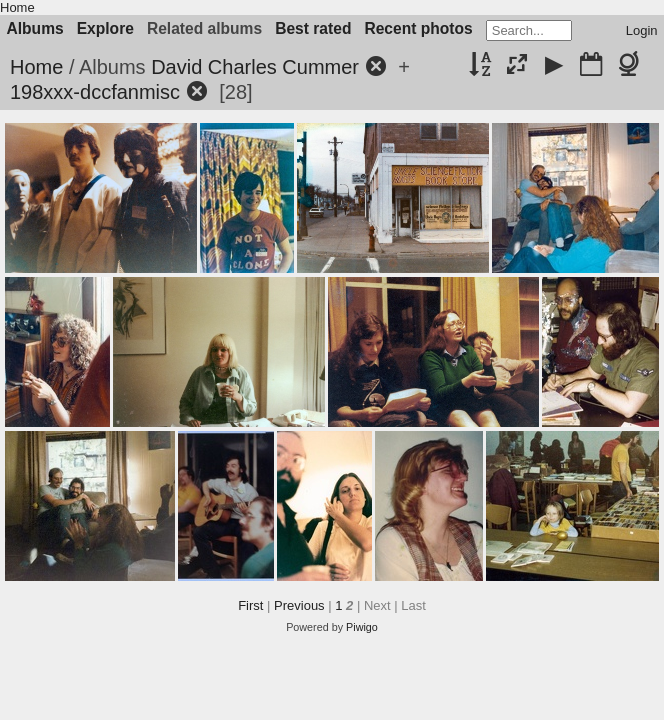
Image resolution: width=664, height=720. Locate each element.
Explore (105, 28)
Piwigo (362, 627)
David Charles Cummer (255, 67)
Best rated (313, 28)
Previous (299, 605)
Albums (35, 28)
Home (17, 7)
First (250, 605)
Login (642, 30)
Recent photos (418, 28)
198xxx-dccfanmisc (95, 92)
